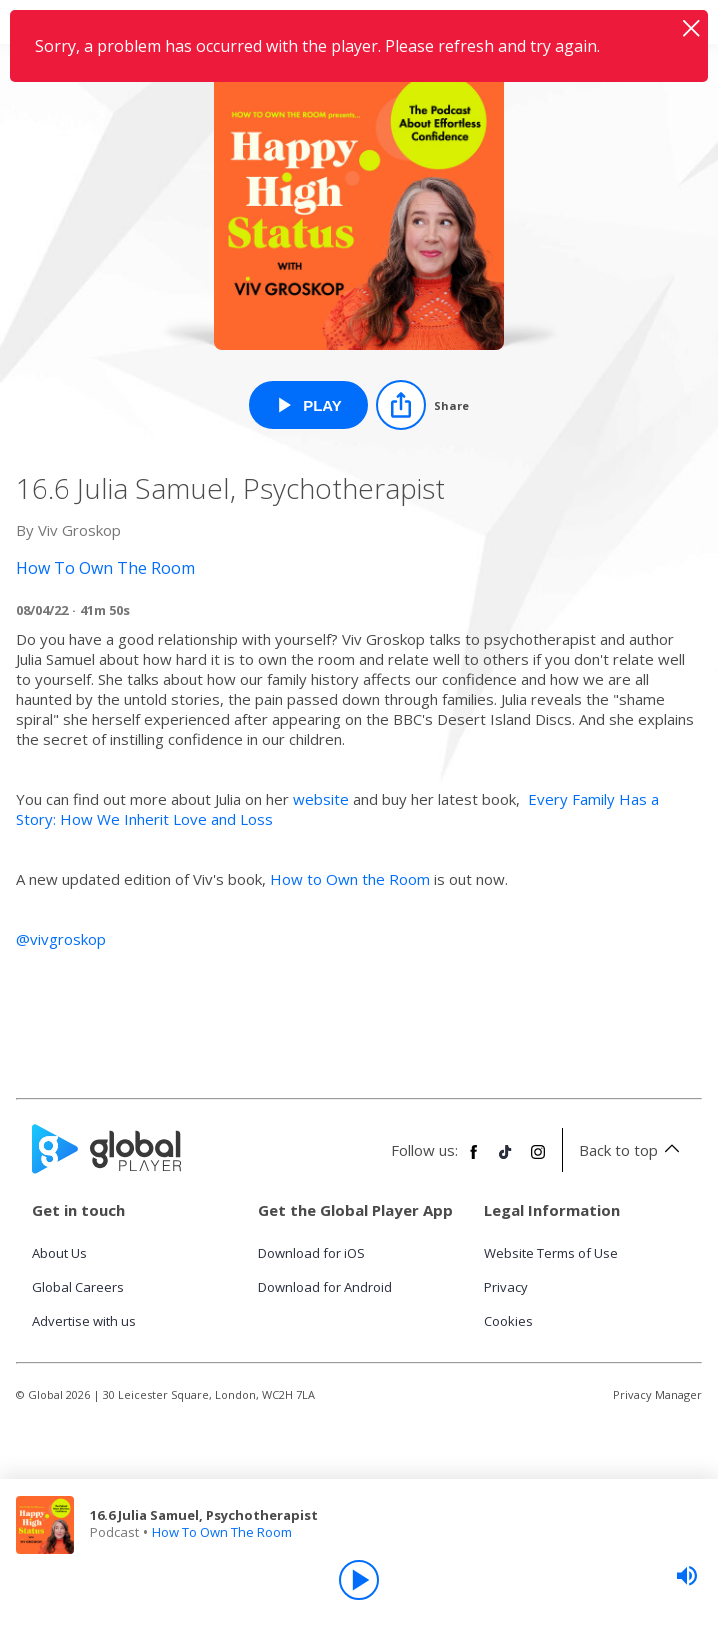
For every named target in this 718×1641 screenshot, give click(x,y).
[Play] (359, 1580)
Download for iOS (311, 1253)
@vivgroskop (61, 939)
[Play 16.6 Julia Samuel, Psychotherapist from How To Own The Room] (308, 405)
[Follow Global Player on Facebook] (474, 1160)
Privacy (506, 1287)
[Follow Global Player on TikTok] (506, 1160)
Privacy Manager (657, 1394)
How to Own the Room (350, 879)
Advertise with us (84, 1321)
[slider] (687, 1576)
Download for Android (325, 1287)
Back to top (632, 1150)
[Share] (422, 405)
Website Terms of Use (551, 1253)
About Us (59, 1253)
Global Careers (78, 1287)
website (321, 799)
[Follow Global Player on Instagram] (538, 1160)
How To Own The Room (222, 1532)
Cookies (508, 1321)
